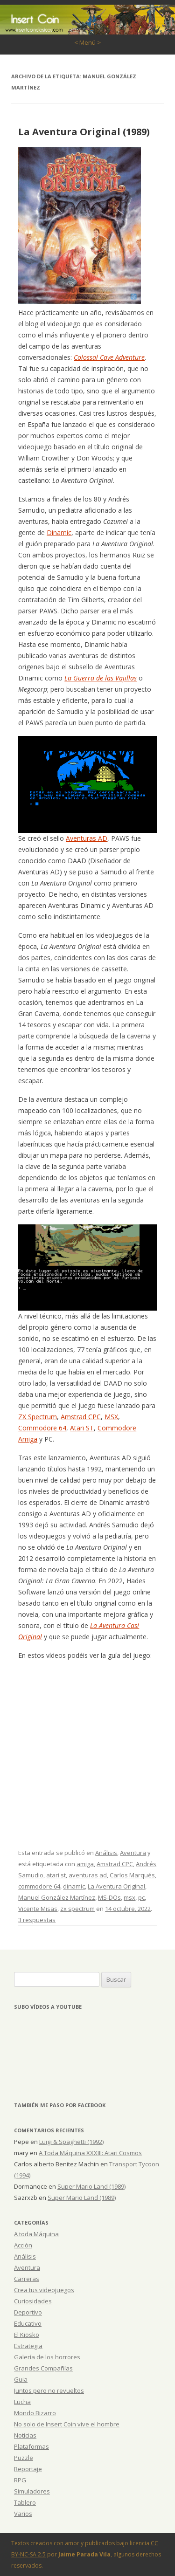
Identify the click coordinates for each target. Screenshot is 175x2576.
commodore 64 (39, 1886)
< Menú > (87, 42)
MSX (111, 1416)
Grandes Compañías (43, 2368)
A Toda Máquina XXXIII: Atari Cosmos (90, 2153)
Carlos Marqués (132, 1875)
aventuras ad (88, 1875)
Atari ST (82, 1427)
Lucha (22, 2401)
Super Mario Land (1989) (91, 2186)
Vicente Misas (37, 1908)
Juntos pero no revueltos (49, 2390)
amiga (85, 1864)
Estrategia (28, 2346)
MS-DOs (109, 1897)
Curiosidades (33, 2301)
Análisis (106, 1852)
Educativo (28, 2323)
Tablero (25, 2502)
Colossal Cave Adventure (109, 357)
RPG (20, 2480)
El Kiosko (26, 2334)
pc (141, 1897)
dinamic (74, 1886)
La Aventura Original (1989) (84, 131)
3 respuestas (37, 1920)
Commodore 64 (42, 1427)
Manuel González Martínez (56, 1897)
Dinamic (59, 532)
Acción (23, 2245)
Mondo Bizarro (35, 2413)
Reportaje (28, 2469)
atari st (56, 1875)
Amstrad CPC (81, 1416)
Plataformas (31, 2446)
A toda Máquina (36, 2234)
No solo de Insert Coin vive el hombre (66, 2424)
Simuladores (32, 2491)
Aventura (133, 1852)
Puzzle (23, 2457)
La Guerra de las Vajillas (100, 677)
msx (129, 1897)
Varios (23, 2513)
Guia (21, 2379)
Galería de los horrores (47, 2357)
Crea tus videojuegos (44, 2290)
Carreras (26, 2278)
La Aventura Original (116, 1886)
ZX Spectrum (37, 1416)
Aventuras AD (86, 838)
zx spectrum (77, 1908)
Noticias (25, 2435)
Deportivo (28, 2312)
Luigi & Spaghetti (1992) (71, 2141)
